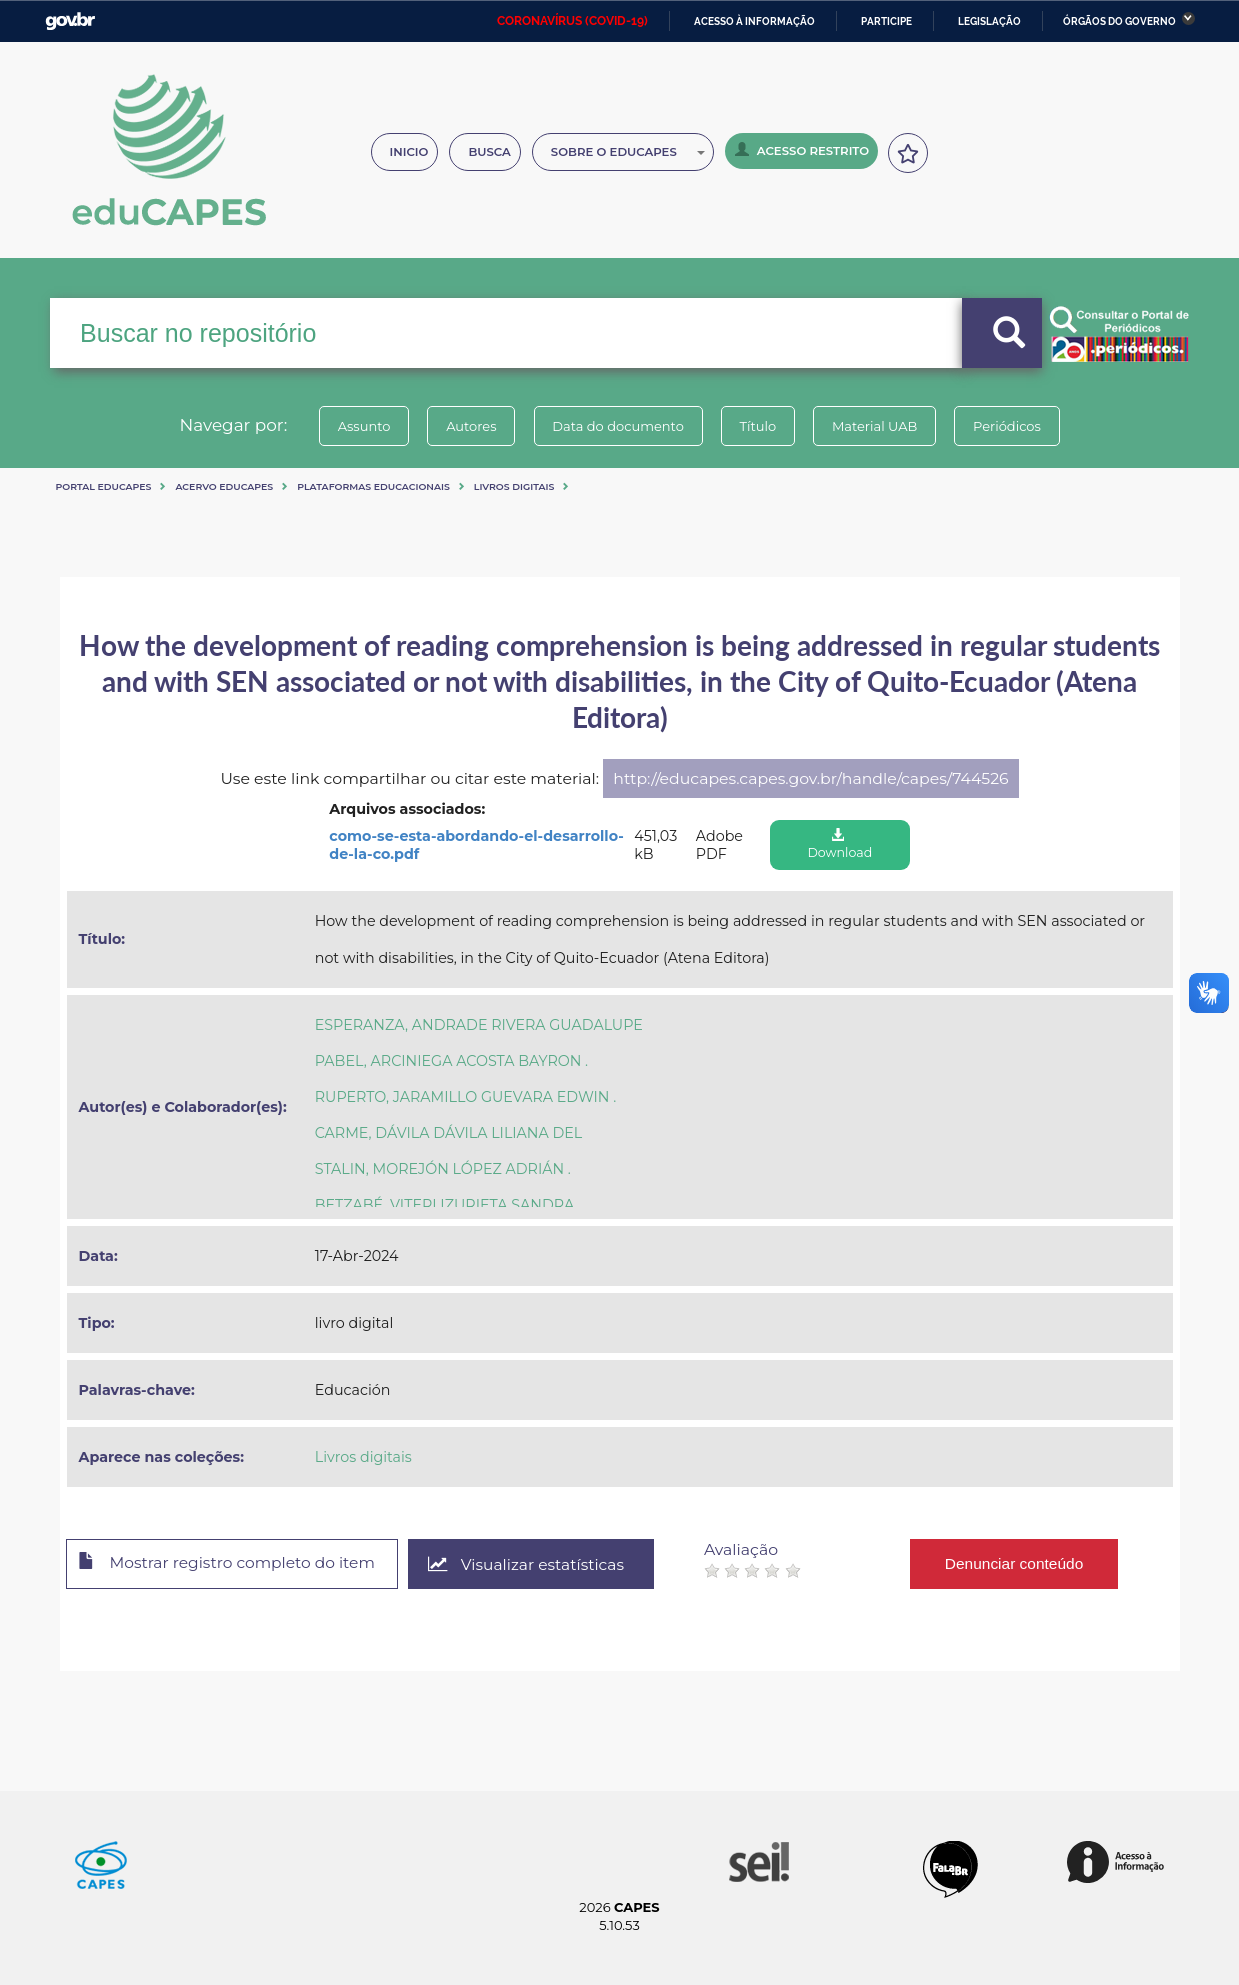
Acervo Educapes (224, 486)
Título (760, 426)
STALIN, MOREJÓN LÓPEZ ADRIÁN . (443, 1169)
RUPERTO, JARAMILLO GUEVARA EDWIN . (466, 1097)
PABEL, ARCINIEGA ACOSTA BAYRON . (451, 1061)
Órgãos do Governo (1119, 21)
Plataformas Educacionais (373, 486)
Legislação (989, 21)
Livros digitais (514, 486)
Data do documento (616, 426)
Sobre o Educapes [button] (628, 152)
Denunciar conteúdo (1028, 1563)
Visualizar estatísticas (538, 1564)
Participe (886, 21)
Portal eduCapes (104, 486)
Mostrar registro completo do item (232, 1565)
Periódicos (1019, 426)
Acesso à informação (754, 21)
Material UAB (881, 426)
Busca (489, 152)
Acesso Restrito (802, 150)
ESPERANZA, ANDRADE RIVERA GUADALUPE (479, 1025)
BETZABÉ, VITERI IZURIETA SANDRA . (448, 1205)
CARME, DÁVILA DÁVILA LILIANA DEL (449, 1133)
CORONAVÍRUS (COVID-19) (572, 21)
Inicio (409, 152)
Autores (464, 426)
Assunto (352, 426)
